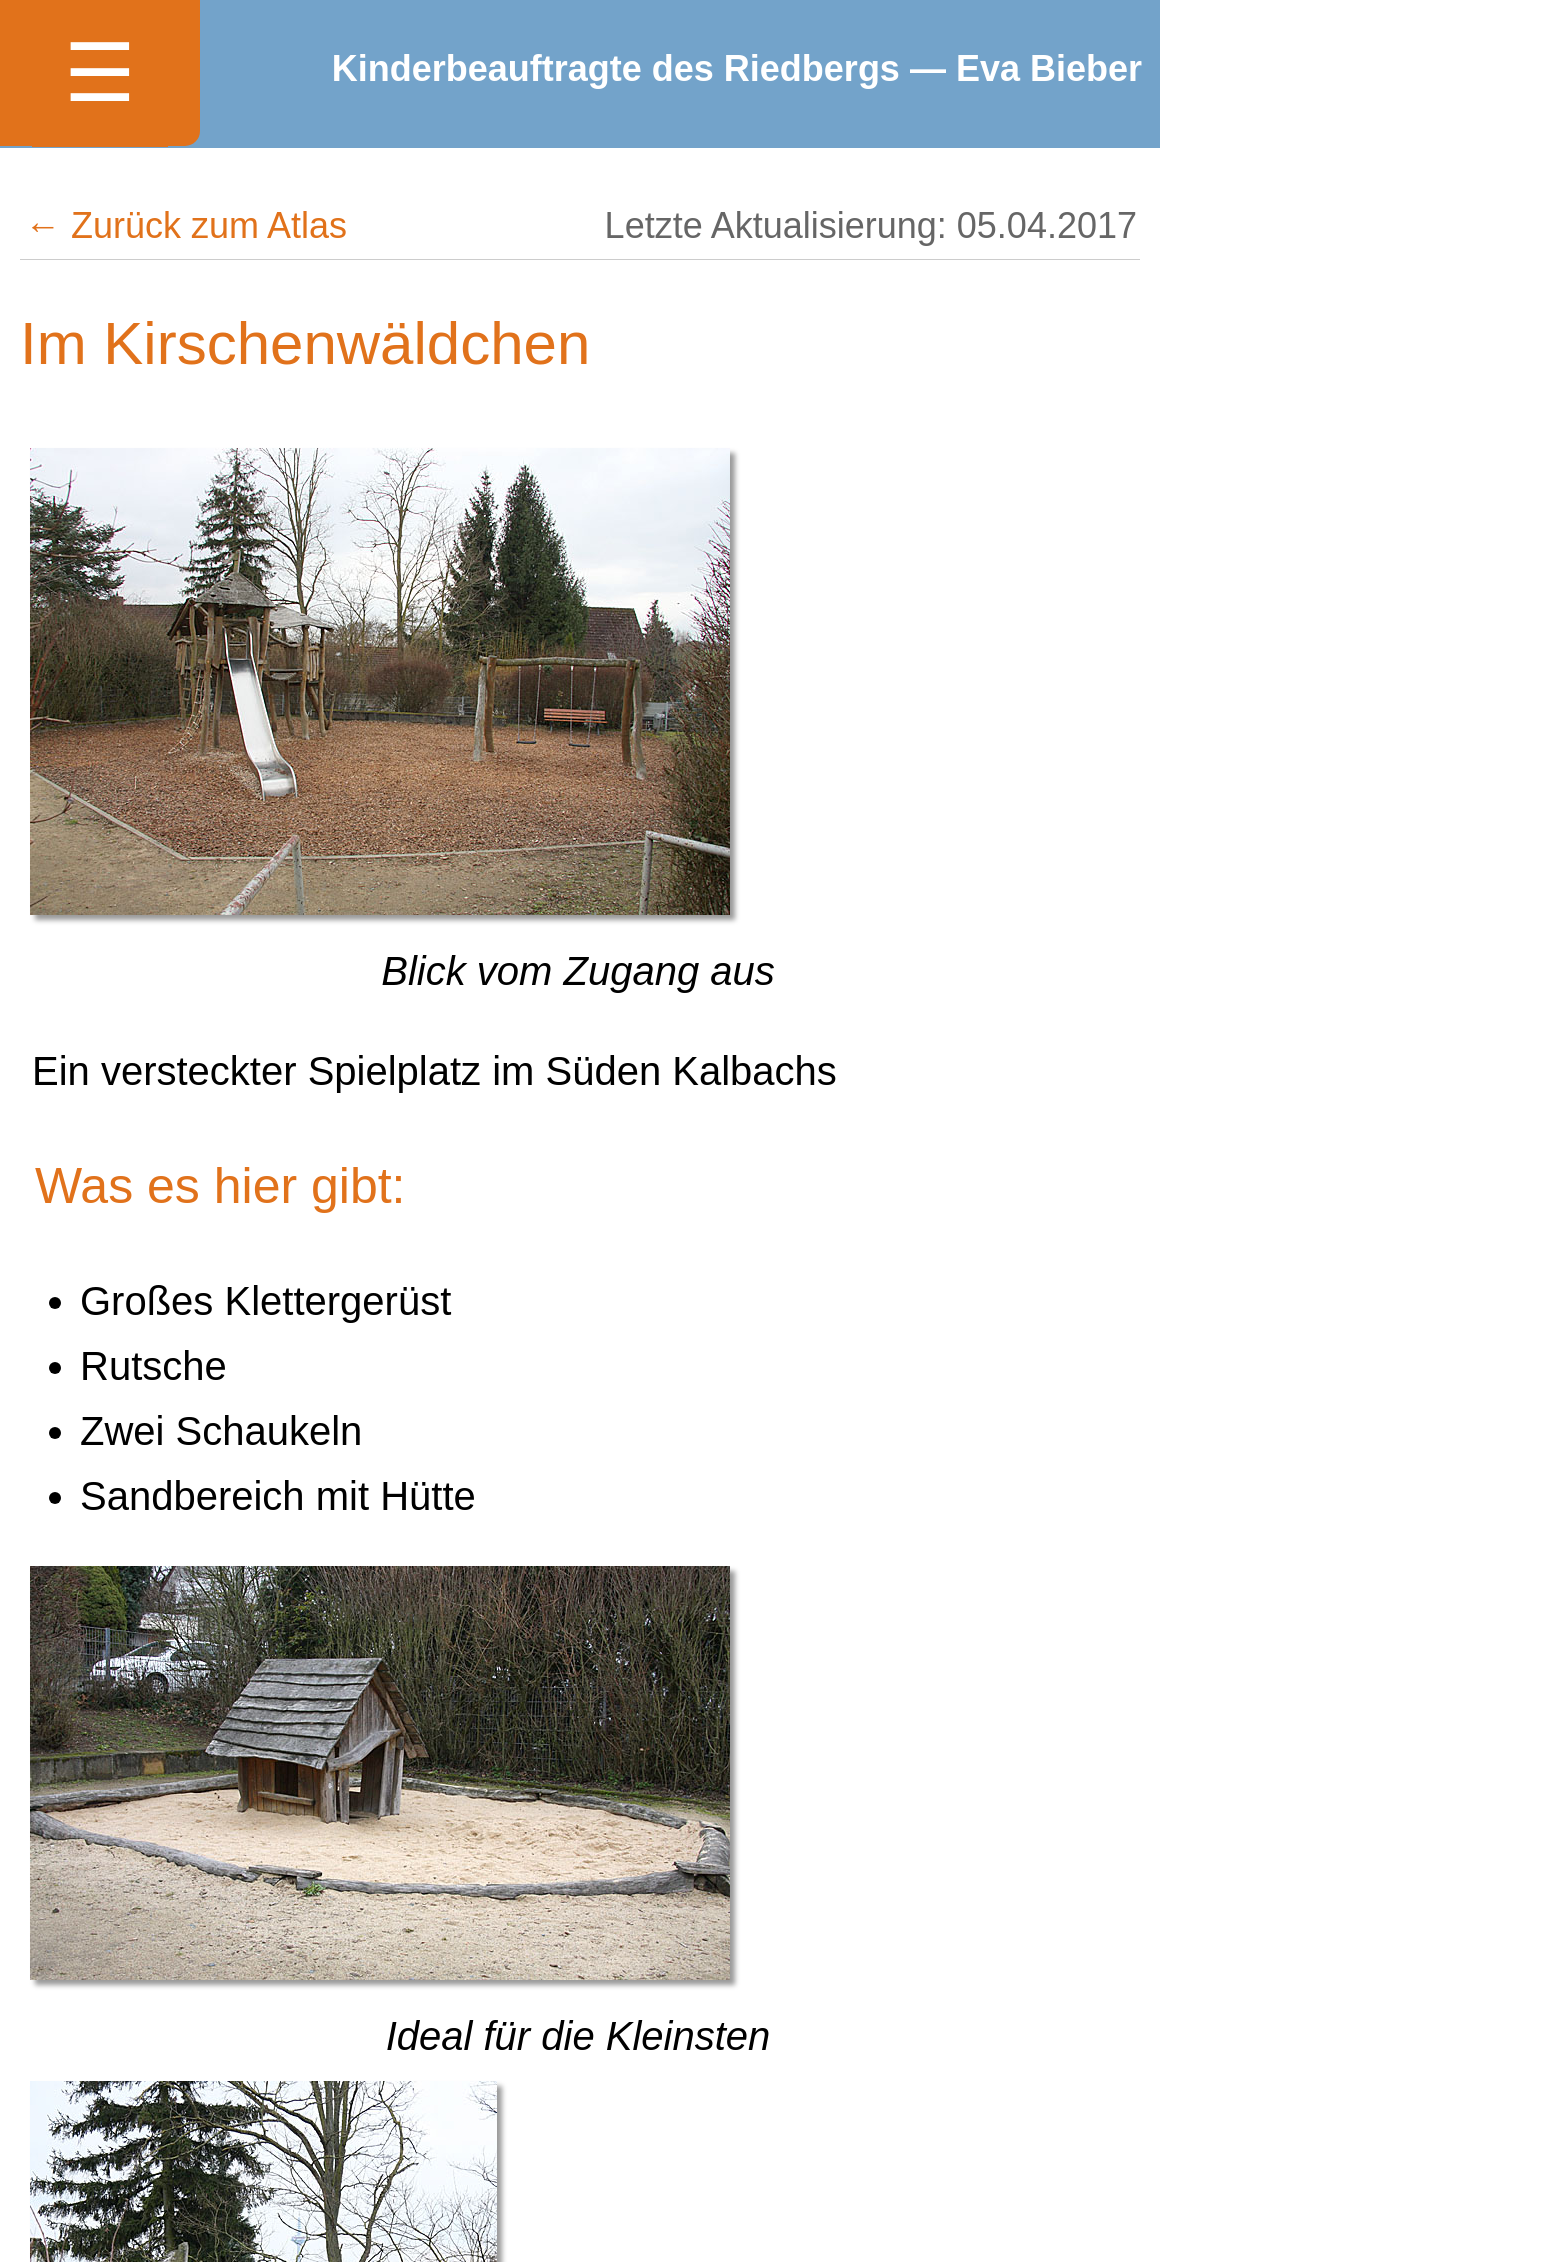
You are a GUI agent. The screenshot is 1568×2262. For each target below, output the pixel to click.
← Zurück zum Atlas (186, 225)
